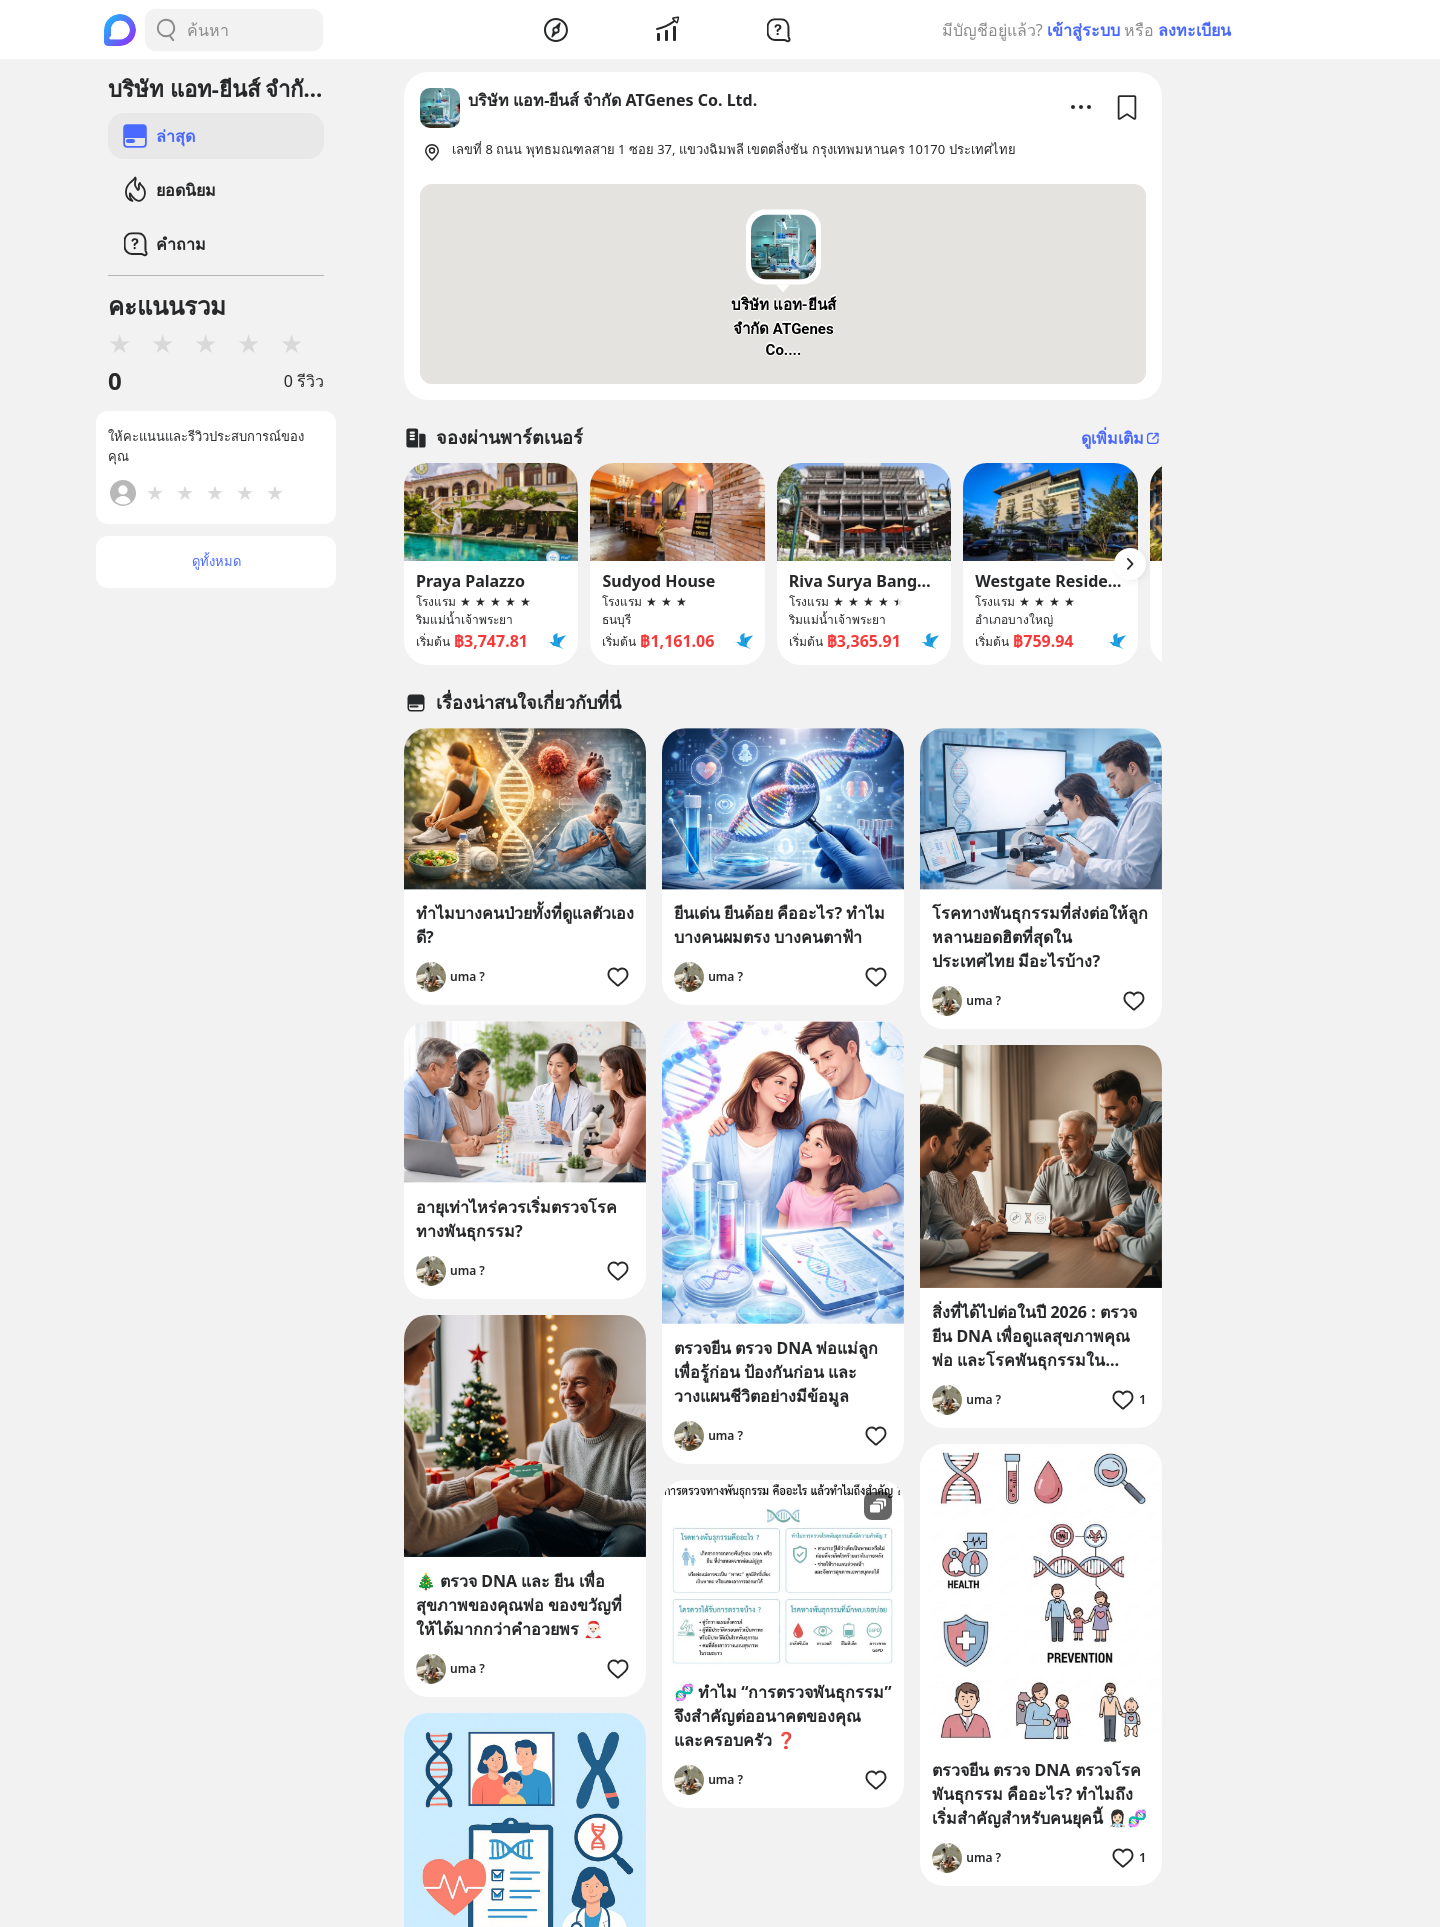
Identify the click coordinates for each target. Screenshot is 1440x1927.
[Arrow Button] (1130, 564)
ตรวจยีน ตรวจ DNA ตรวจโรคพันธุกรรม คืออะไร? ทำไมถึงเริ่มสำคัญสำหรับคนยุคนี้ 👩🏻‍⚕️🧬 (1039, 1794)
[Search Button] (166, 30)
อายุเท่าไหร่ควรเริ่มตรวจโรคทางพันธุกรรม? (516, 1219)
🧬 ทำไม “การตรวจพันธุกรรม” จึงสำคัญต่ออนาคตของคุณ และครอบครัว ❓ (782, 1716)
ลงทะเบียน (1194, 30)
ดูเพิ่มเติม (1121, 438)
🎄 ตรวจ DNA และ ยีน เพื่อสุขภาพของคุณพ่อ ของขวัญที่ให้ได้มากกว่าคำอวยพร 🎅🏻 (519, 1605)
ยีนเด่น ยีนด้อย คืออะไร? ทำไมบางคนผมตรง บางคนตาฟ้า (779, 925)
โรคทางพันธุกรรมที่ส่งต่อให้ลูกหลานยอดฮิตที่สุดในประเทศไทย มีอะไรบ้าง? (1040, 937)
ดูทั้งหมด (216, 561)
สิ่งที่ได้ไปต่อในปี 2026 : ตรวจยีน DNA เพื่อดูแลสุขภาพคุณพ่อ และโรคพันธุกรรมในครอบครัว (1034, 1336)
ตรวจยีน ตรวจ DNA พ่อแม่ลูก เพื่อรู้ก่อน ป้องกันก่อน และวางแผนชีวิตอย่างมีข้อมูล (776, 1372)
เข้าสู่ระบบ (1083, 30)
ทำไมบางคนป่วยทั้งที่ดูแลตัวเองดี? (525, 925)
